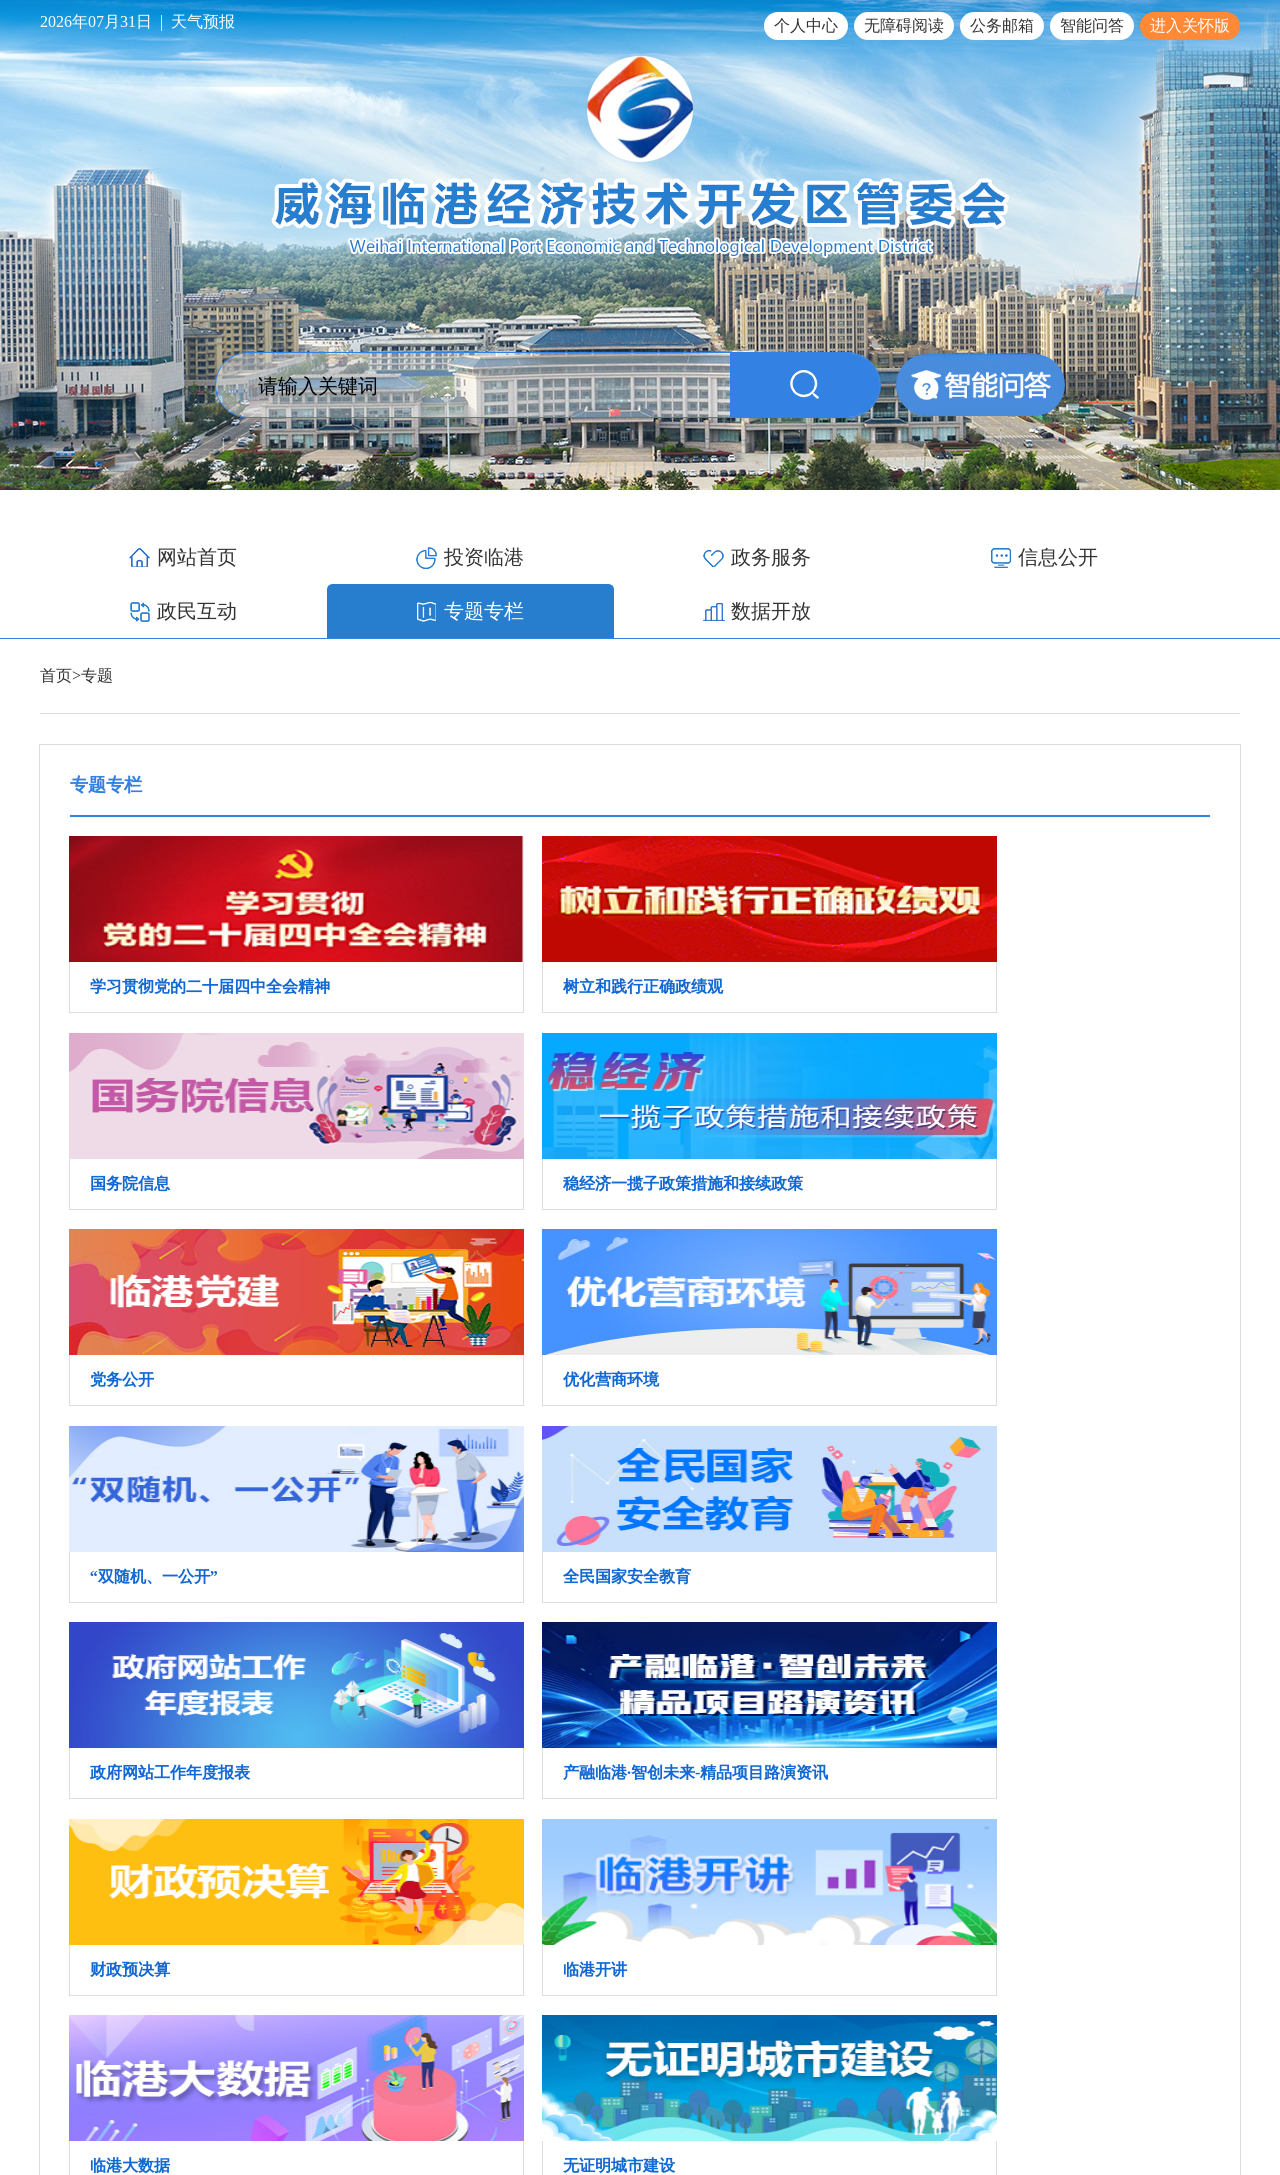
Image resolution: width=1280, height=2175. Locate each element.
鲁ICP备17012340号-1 (951, 2089)
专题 (97, 621)
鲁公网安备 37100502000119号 (1136, 2089)
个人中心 (806, 25)
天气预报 (203, 21)
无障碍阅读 (904, 25)
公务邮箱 (1002, 25)
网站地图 (1212, 2041)
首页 (56, 621)
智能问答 (1092, 25)
